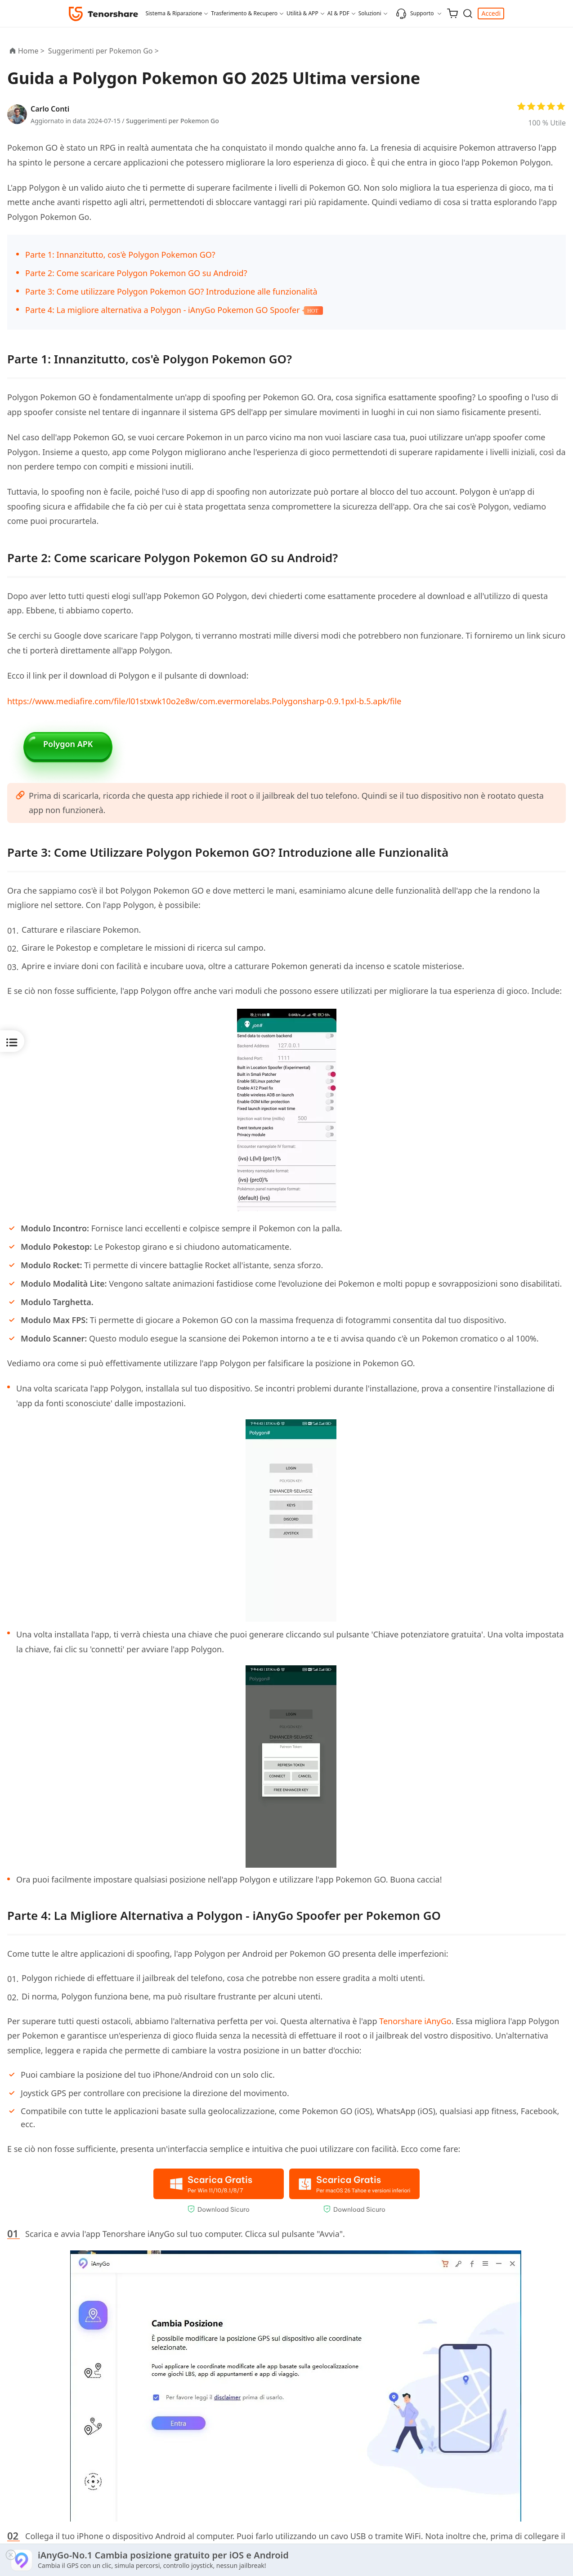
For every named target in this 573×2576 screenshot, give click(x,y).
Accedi (491, 13)
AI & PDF (338, 13)
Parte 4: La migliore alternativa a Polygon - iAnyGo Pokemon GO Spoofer (162, 309)
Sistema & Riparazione (173, 13)
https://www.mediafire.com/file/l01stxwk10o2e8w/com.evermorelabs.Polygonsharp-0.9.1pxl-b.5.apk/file (204, 701)
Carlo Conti (50, 109)
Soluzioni (369, 13)
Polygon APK (68, 746)
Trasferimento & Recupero (244, 13)
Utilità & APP (302, 13)
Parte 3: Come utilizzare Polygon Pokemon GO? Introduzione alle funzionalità (171, 291)
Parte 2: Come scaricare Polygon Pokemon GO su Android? (136, 273)
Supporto (415, 13)
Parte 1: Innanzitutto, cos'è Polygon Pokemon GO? (120, 254)
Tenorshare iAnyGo (415, 2029)
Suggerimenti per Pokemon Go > (104, 51)
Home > (31, 51)
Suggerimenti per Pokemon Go (172, 120)
